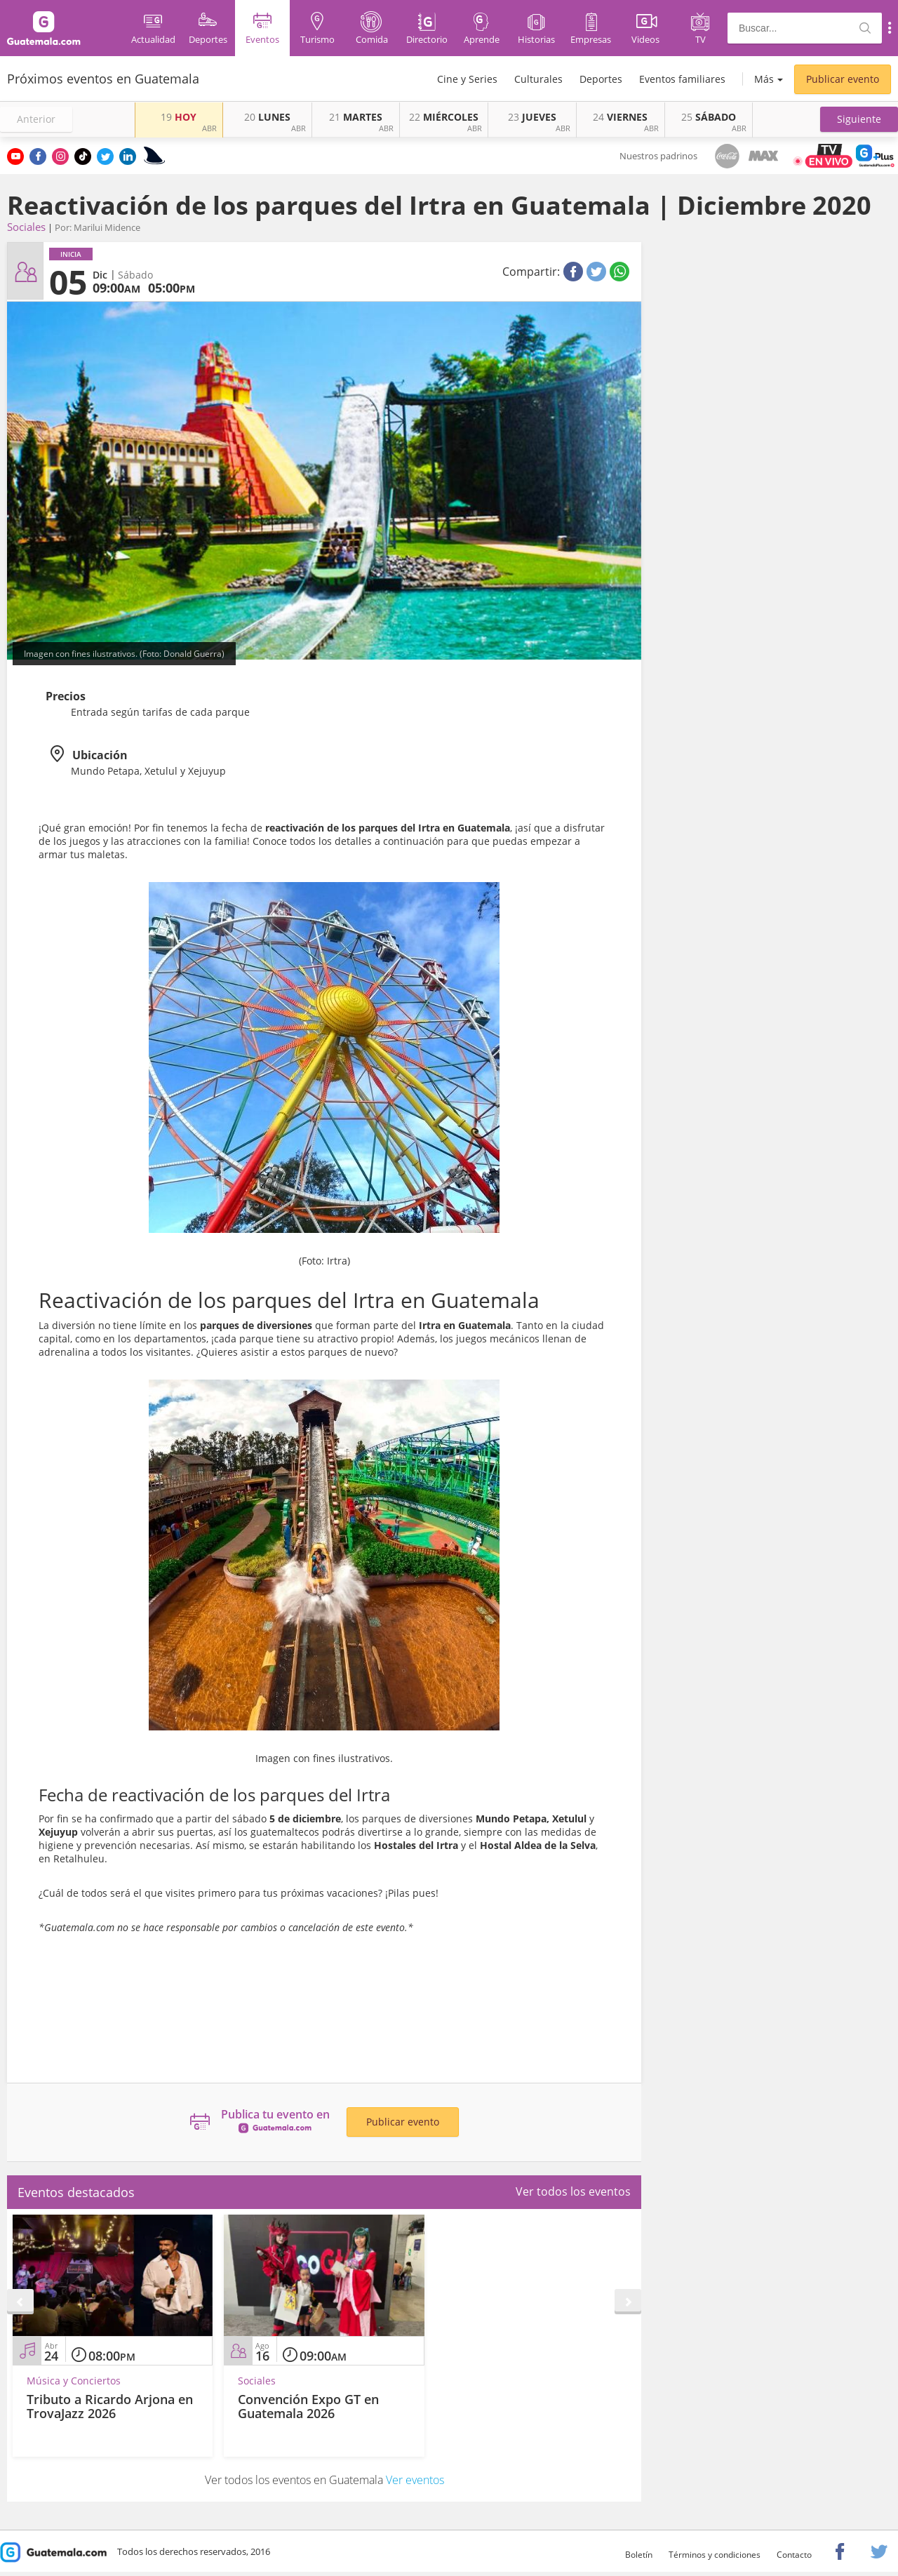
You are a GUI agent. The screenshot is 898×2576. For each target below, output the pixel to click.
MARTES (355, 117)
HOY (178, 117)
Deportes (600, 79)
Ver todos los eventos (573, 2191)
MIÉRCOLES (443, 117)
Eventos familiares (682, 79)
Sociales (26, 227)
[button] (859, 119)
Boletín (638, 2555)
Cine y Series (467, 79)
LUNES (267, 117)
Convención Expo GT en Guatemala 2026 (308, 2406)
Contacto (794, 2555)
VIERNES (620, 117)
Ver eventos (415, 2480)
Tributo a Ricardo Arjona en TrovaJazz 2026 (110, 2406)
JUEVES (532, 117)
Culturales (538, 79)
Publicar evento (842, 79)
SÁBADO (708, 117)
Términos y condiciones (714, 2555)
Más (764, 79)
